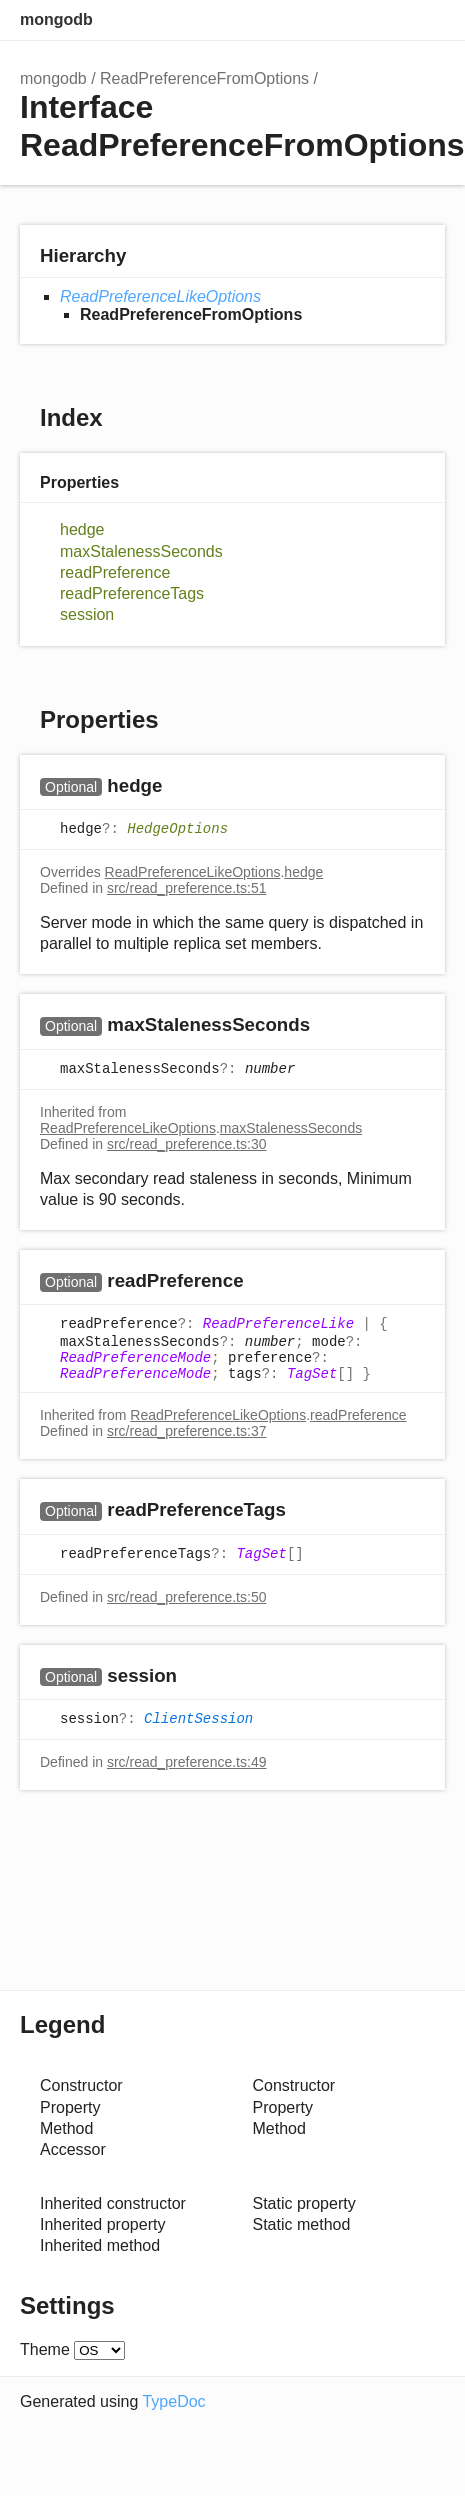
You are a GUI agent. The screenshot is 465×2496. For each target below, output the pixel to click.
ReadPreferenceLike (278, 1325)
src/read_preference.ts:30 (187, 1144)
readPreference (115, 572)
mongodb (56, 19)
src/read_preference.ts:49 (187, 1762)
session (87, 614)
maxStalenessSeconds (141, 551)
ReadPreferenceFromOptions (204, 78)
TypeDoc (173, 2401)
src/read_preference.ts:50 (187, 1597)
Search (345, 20)
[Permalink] (181, 786)
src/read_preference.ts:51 (187, 888)
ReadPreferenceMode (135, 1358)
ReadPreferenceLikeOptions (160, 296)
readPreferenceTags (132, 593)
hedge (82, 529)
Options (385, 20)
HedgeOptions (177, 829)
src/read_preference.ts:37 (187, 1431)
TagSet (312, 1374)
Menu (425, 20)
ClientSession (198, 1719)
